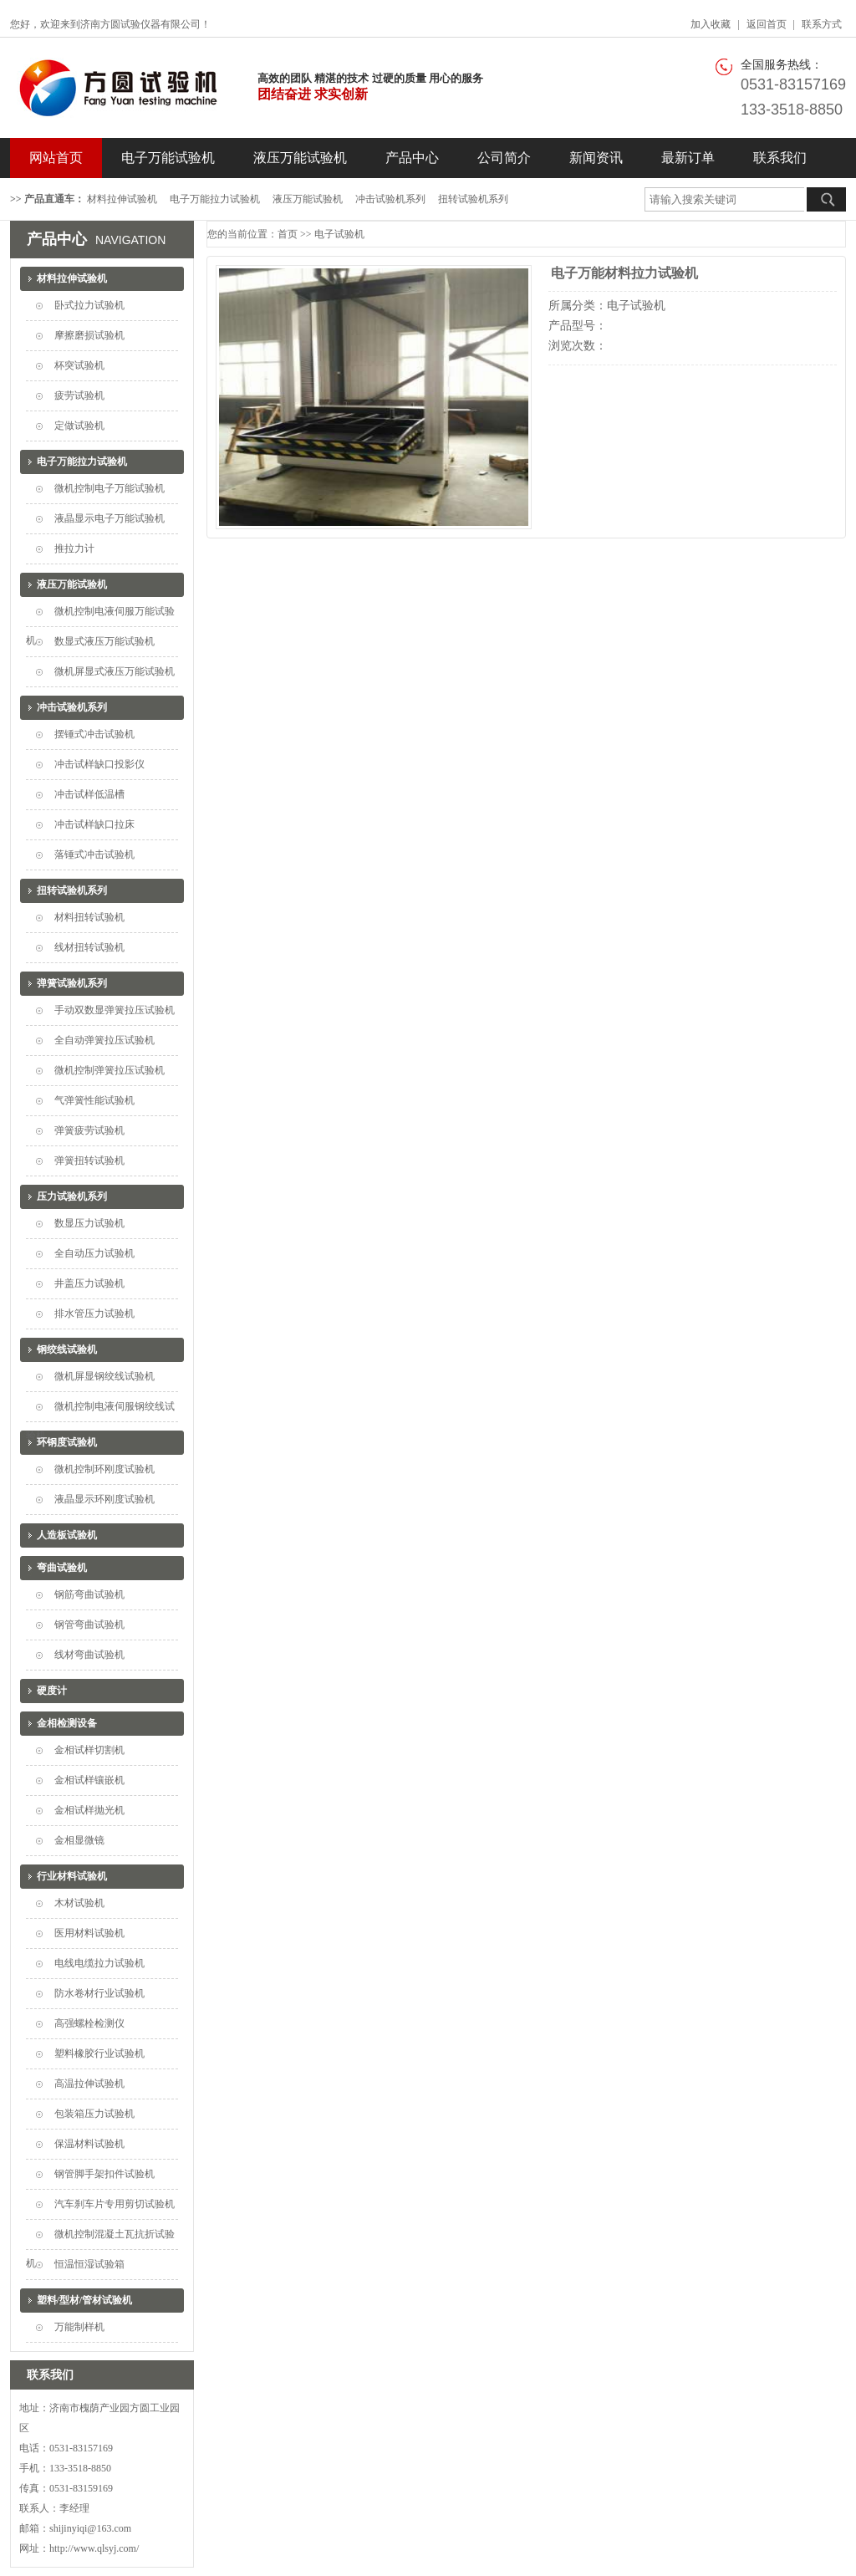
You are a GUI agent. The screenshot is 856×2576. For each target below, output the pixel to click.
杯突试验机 (79, 365)
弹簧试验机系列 (72, 983)
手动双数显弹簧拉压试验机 (114, 1010)
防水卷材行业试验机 (99, 1993)
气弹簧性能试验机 (94, 1100)
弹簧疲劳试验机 (89, 1130)
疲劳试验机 (79, 395)
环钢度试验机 (67, 1442)
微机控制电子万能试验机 (109, 488)
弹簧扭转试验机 (89, 1160)
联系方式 (822, 24)
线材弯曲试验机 (89, 1654)
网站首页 (56, 157)
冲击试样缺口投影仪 (99, 764)
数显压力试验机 (89, 1223)
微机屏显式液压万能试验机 (114, 671)
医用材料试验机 (89, 1933)
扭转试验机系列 (473, 199)
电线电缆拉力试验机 (99, 1963)
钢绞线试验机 (67, 1349)
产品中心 (412, 157)
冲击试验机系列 (390, 199)
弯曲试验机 (62, 1568)
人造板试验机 (67, 1535)
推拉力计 (74, 548)
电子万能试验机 (168, 157)
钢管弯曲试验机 (89, 1624)
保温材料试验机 (89, 2144)
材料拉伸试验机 (122, 199)
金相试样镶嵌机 (89, 1780)
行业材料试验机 (72, 1876)
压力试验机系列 (72, 1196)
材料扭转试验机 (89, 917)
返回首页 (766, 24)
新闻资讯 (596, 157)
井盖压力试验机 (89, 1283)
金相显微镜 (79, 1840)
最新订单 (688, 157)
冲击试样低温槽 (89, 794)
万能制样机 (79, 2327)
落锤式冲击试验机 (94, 854)
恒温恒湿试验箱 (89, 2264)
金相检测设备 (67, 1723)
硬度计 (52, 1690)
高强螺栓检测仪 (89, 2023)
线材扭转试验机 (89, 947)
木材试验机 (79, 1903)
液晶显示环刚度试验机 (104, 1499)
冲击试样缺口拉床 (94, 824)
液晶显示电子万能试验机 (109, 518)
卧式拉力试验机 (89, 305)
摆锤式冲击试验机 (94, 734)
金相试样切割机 (89, 1750)
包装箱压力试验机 (94, 2113)
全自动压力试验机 (94, 1253)
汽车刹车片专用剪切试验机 (114, 2204)
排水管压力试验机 (94, 1313)
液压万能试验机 (300, 157)
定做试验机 (79, 425)
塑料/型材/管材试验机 (85, 2300)
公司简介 (504, 157)
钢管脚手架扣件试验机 (104, 2174)
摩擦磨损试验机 (89, 335)
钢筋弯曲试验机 (89, 1594)
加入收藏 (710, 24)
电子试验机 (339, 234)
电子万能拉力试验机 (215, 199)
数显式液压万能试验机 (104, 641)
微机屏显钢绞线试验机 (104, 1376)
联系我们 (780, 157)
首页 (288, 234)
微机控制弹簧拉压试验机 (109, 1070)
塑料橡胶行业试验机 (99, 2053)
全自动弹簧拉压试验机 (104, 1040)
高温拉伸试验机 (89, 2083)
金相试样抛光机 (89, 1810)
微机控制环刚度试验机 (104, 1469)
